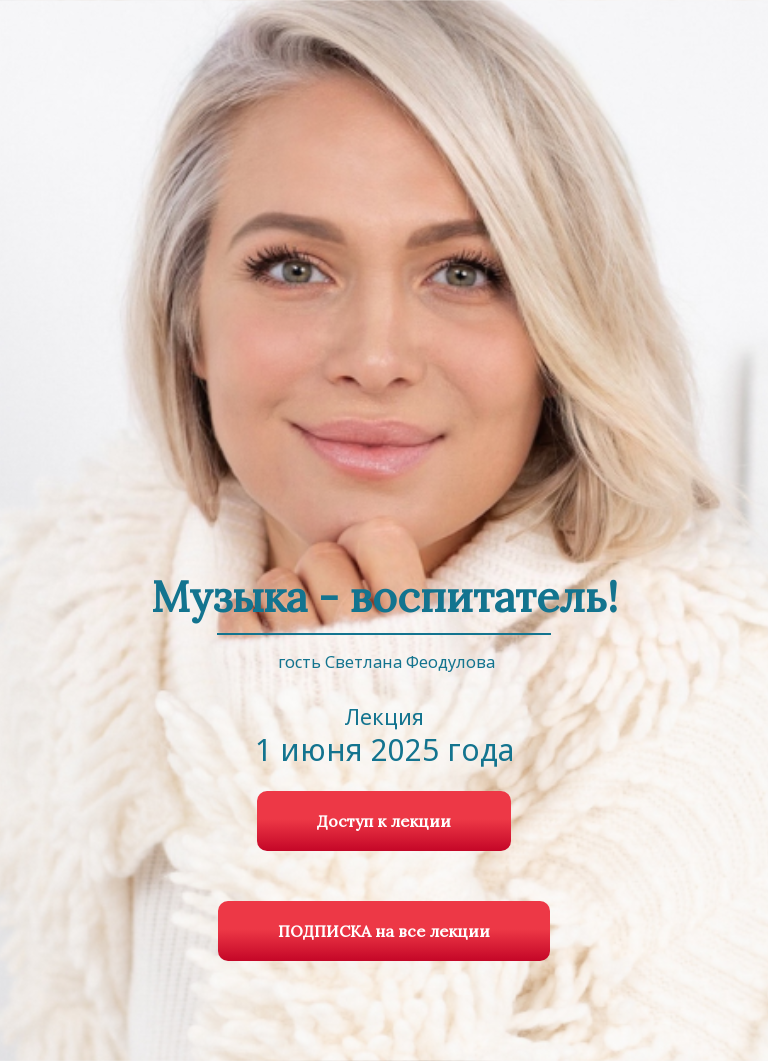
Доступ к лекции (384, 821)
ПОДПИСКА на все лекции (384, 931)
